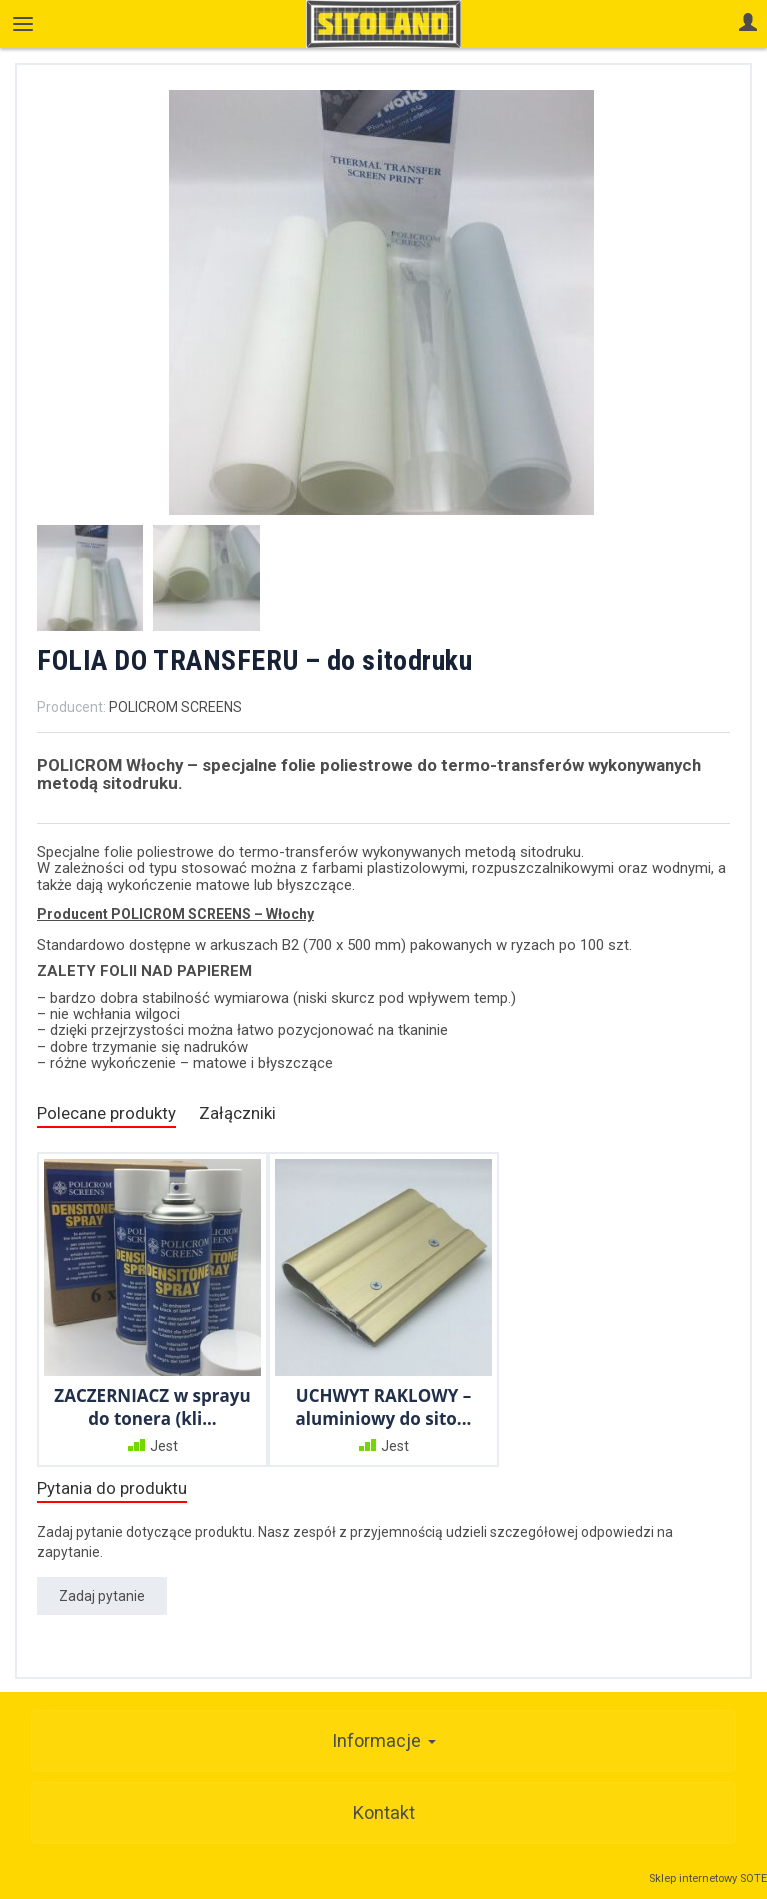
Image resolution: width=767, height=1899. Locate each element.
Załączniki (237, 1113)
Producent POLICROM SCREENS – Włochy (175, 914)
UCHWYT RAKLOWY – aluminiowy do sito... (384, 1407)
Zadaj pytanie (102, 1596)
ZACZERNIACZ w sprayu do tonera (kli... (152, 1407)
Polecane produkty (106, 1113)
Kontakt (384, 1812)
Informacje (384, 1740)
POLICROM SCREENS (175, 707)
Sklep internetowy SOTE (708, 1878)
